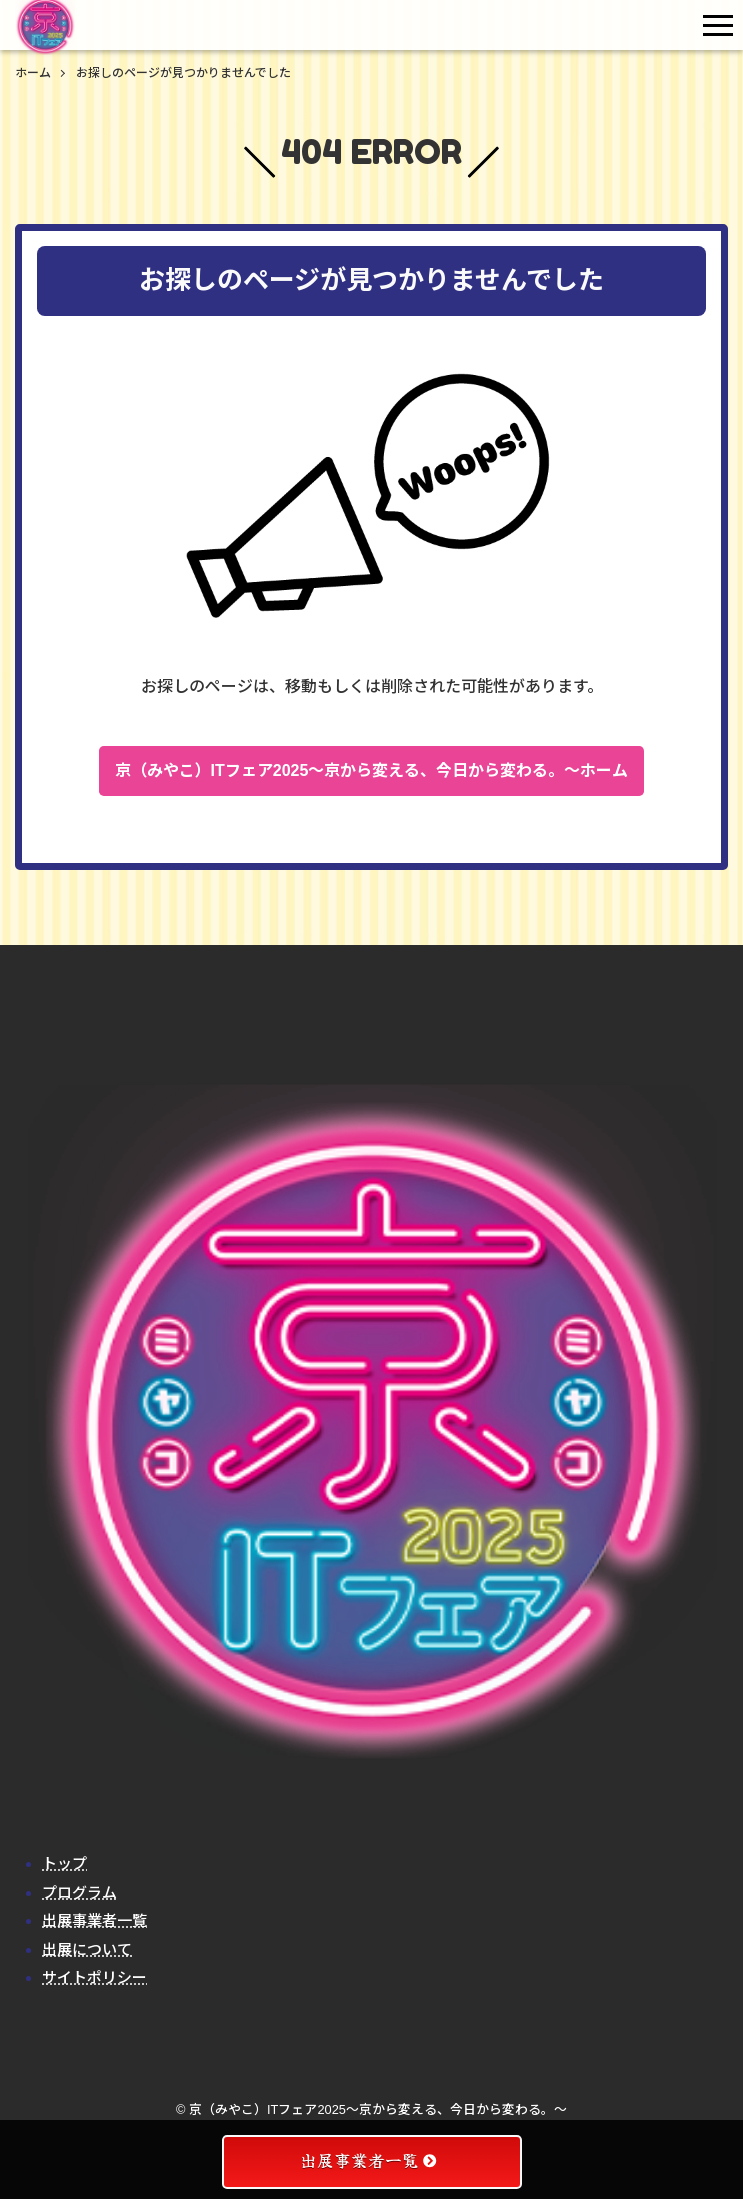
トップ (64, 1863)
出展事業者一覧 (94, 1920)
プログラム (79, 1892)
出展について (87, 1949)
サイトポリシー (94, 1977)
